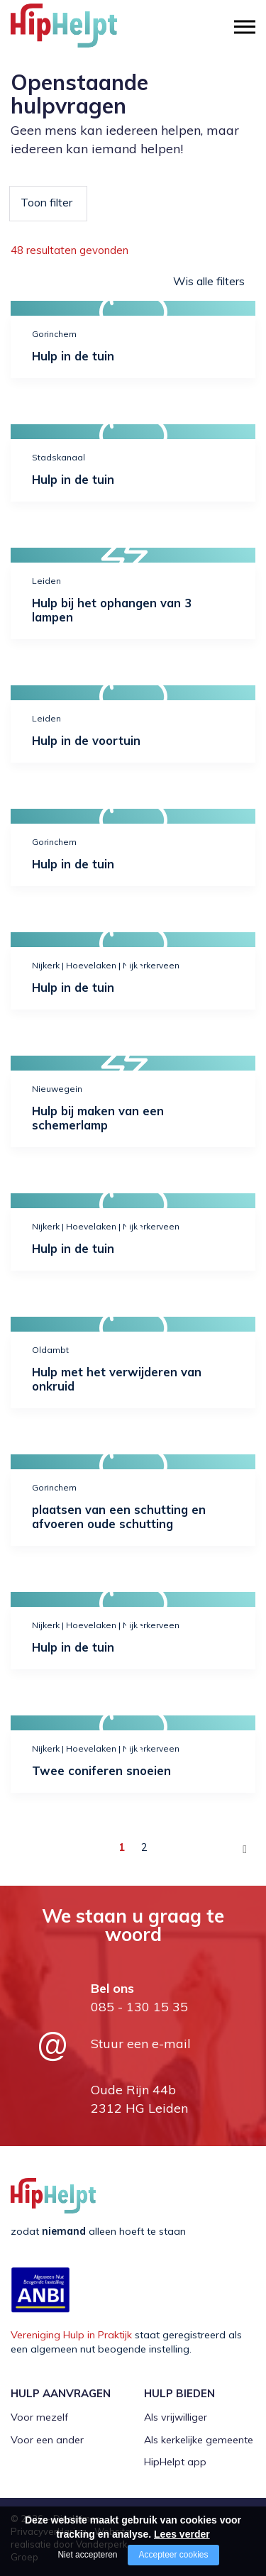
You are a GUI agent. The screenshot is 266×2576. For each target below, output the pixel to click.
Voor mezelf (39, 2417)
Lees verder (182, 2534)
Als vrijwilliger (175, 2417)
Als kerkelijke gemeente (198, 2439)
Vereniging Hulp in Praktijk (71, 2334)
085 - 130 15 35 (139, 2007)
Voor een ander (47, 2439)
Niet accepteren (87, 2555)
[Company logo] (82, 32)
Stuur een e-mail (141, 2043)
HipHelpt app (175, 2461)
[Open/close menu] (244, 26)
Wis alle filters (209, 281)
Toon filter (46, 202)
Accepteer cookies (173, 2555)
